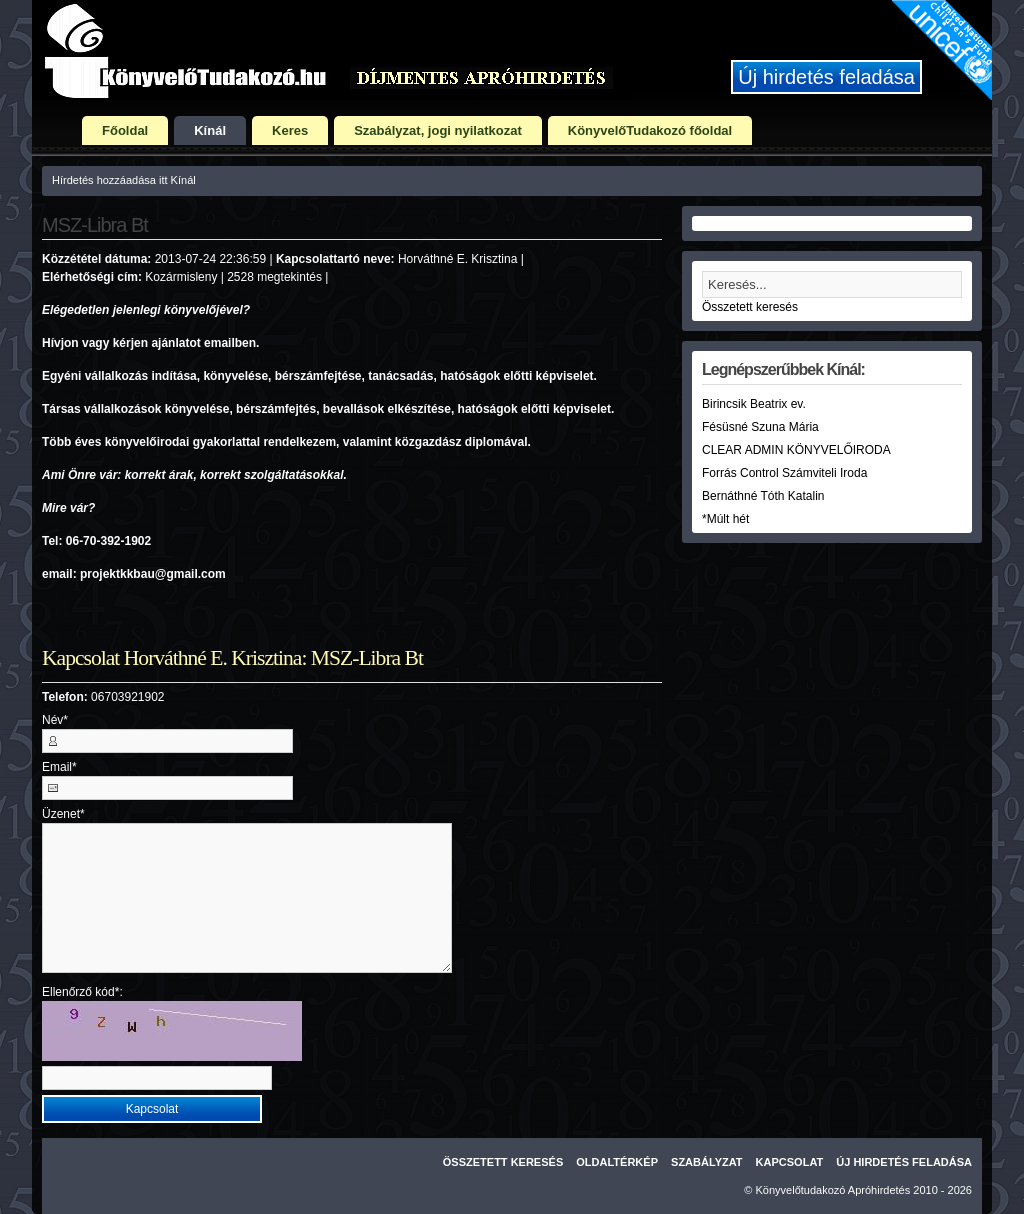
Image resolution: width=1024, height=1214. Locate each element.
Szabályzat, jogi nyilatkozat (438, 130)
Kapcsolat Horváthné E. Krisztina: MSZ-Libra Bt (232, 658)
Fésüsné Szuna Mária (760, 427)
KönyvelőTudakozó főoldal (650, 130)
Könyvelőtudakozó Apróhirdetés (833, 1190)
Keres (290, 130)
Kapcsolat (790, 1162)
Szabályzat (707, 1162)
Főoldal (125, 130)
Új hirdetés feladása (826, 77)
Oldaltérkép (617, 1162)
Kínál (210, 130)
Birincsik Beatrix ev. (754, 404)
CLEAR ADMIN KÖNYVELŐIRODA (796, 450)
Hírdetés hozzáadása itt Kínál (124, 180)
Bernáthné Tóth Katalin (763, 496)
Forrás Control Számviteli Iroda (784, 473)
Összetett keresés (750, 307)
